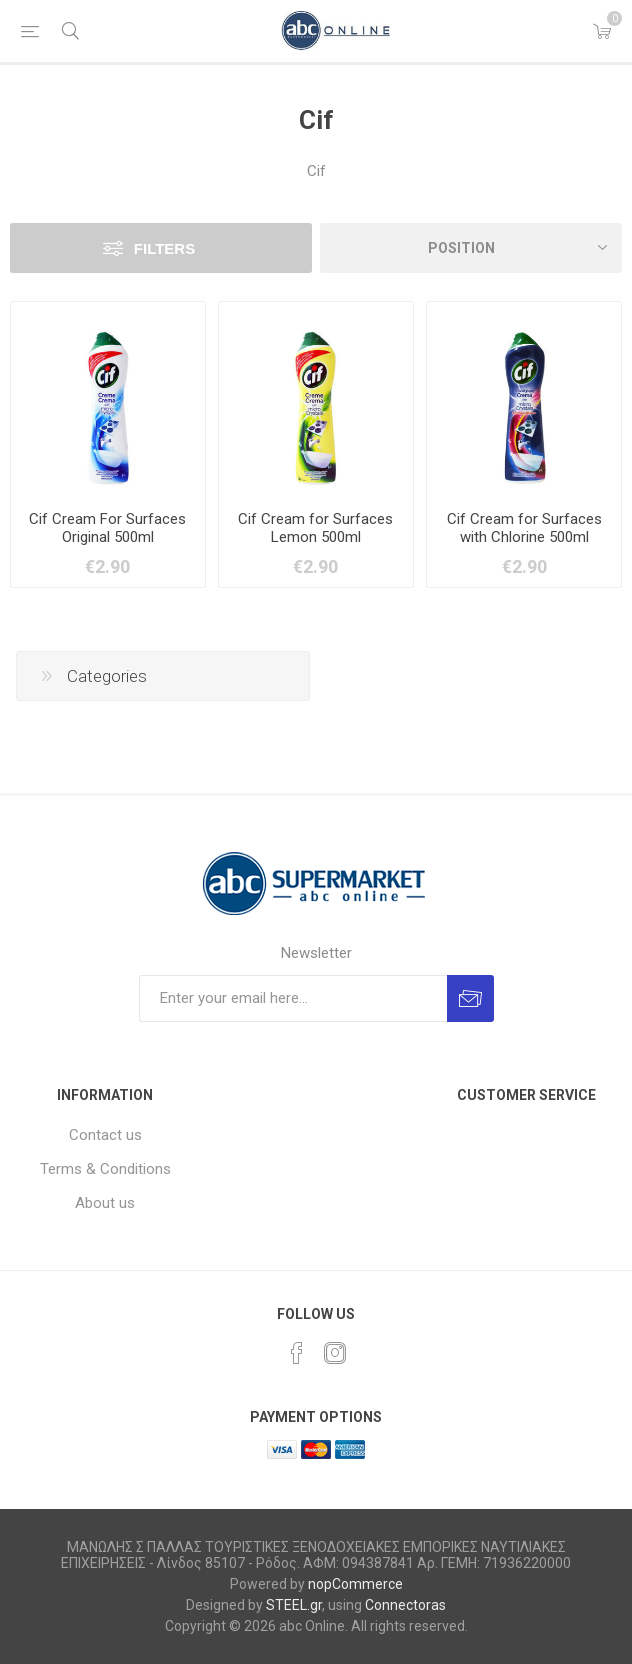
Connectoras (405, 1605)
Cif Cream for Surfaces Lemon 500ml (315, 528)
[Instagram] (335, 1353)
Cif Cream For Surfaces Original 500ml (107, 528)
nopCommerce (355, 1584)
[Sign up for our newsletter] (293, 998)
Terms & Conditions (105, 1169)
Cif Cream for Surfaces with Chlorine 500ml (524, 528)
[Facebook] (297, 1353)
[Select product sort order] (471, 248)
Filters (164, 248)
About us (105, 1203)
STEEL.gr (294, 1605)
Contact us (105, 1135)
